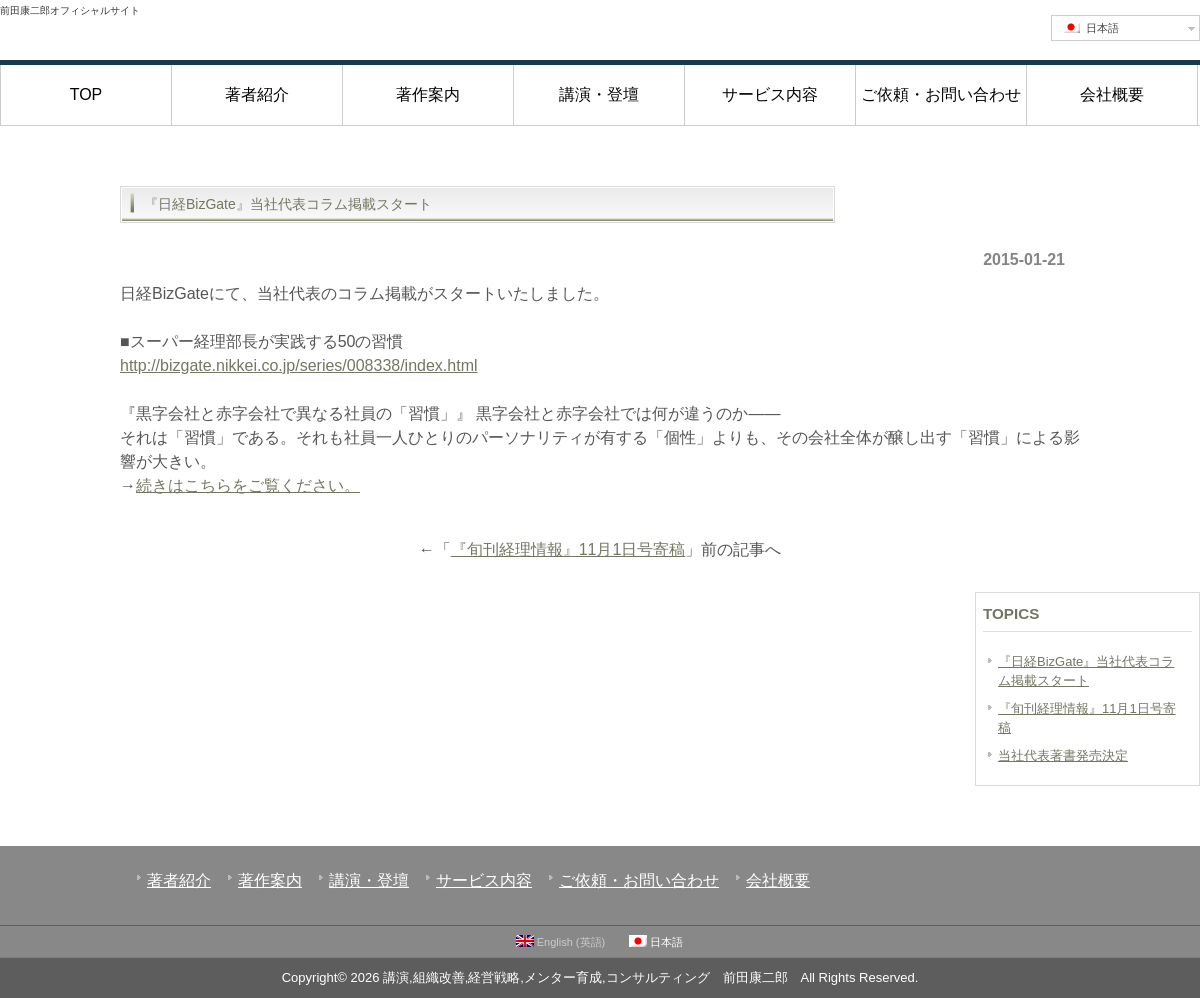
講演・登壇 (599, 94)
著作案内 (428, 94)
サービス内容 (770, 94)
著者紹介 (257, 94)
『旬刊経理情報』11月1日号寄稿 (568, 549)
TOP (86, 94)
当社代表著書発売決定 (1063, 755)
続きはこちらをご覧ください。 (248, 485)
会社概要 (1112, 94)
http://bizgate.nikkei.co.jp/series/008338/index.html (299, 365)
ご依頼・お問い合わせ (941, 94)
